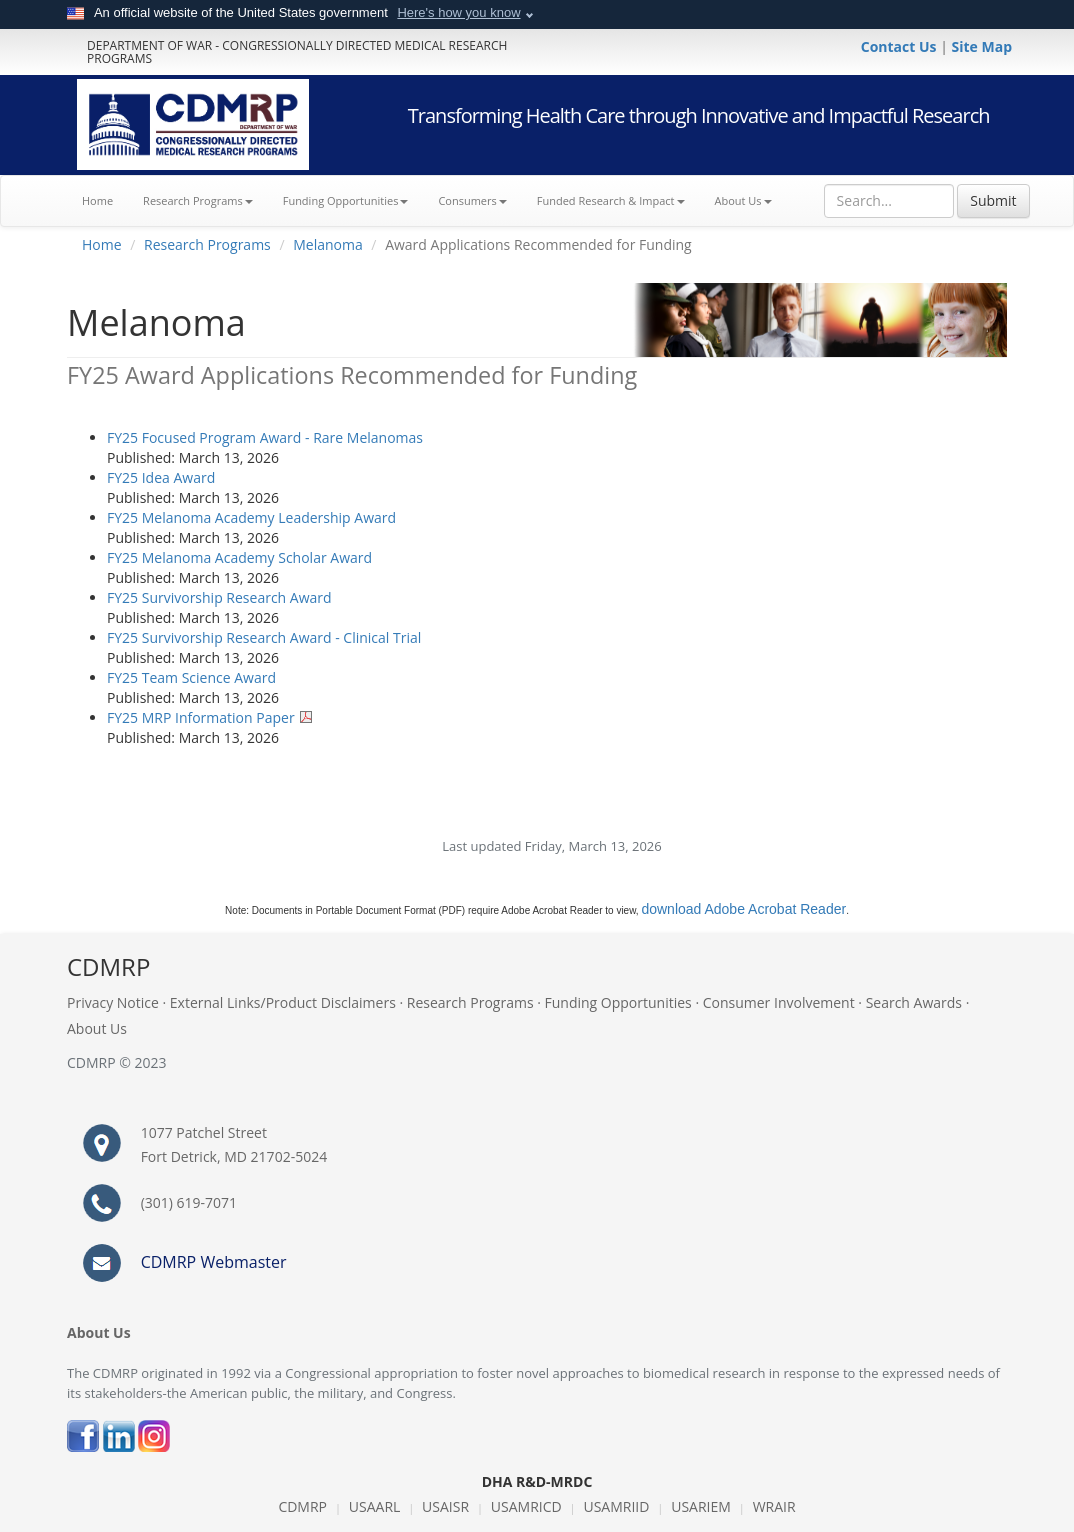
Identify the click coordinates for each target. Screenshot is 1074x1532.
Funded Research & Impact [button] (611, 200)
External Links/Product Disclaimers (283, 1002)
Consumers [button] (472, 200)
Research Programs (207, 244)
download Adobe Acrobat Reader (743, 909)
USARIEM (701, 1506)
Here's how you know (458, 12)
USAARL (375, 1506)
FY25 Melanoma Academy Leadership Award (251, 517)
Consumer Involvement (779, 1002)
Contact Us (900, 46)
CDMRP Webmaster (214, 1262)
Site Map (982, 46)
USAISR (445, 1506)
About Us (743, 200)
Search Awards (914, 1002)
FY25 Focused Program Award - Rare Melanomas (265, 437)
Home (105, 199)
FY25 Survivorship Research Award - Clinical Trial (264, 637)
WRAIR (774, 1506)
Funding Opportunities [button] (346, 200)
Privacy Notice (113, 1002)
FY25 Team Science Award (191, 677)
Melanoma (328, 244)
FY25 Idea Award (161, 477)
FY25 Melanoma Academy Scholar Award (239, 557)
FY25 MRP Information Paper (201, 717)
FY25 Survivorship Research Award (219, 597)
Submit (993, 200)
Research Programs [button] (198, 200)
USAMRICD (526, 1506)
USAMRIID (616, 1506)
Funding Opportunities (618, 1002)
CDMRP (302, 1506)
